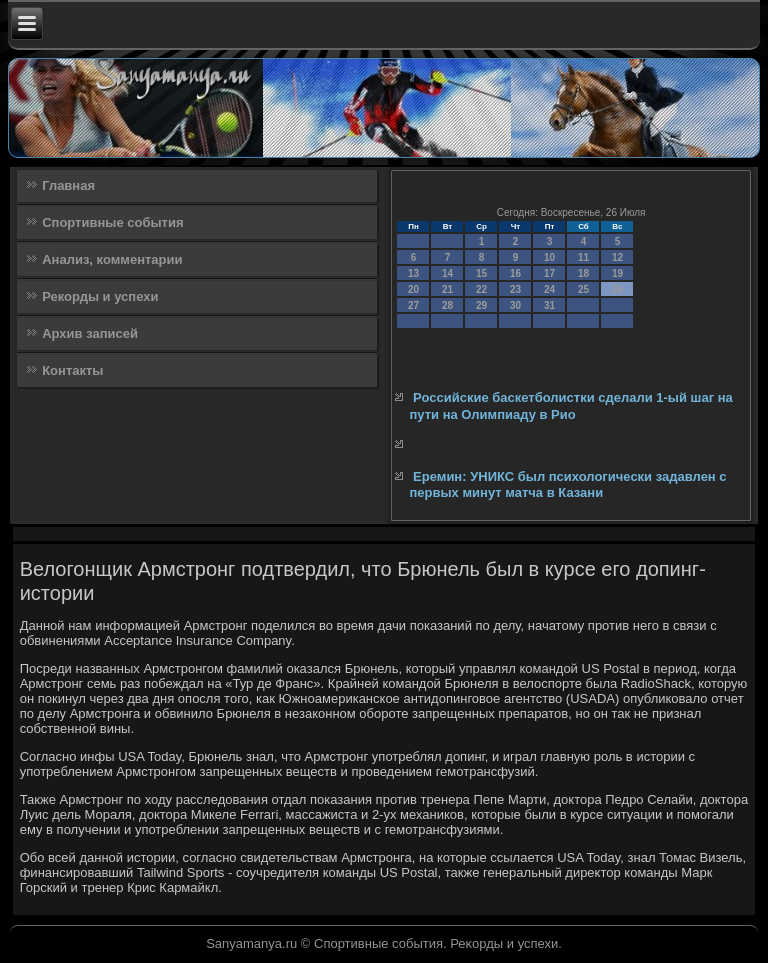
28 (447, 305)
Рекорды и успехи (100, 296)
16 (515, 273)
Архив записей (90, 333)
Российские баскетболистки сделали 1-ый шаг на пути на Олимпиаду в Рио (570, 405)
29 (481, 305)
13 (413, 273)
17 (549, 273)
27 (413, 305)
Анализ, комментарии (112, 259)
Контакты (72, 370)
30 (515, 305)
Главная (68, 185)
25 (583, 289)
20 (413, 289)
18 (583, 273)
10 (549, 257)
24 (549, 289)
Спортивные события (112, 222)
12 (617, 257)
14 (447, 273)
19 (617, 273)
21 (447, 289)
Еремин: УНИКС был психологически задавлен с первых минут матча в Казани (567, 484)
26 (617, 289)
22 (481, 289)
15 (481, 273)
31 (549, 305)
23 (515, 289)
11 (583, 257)
